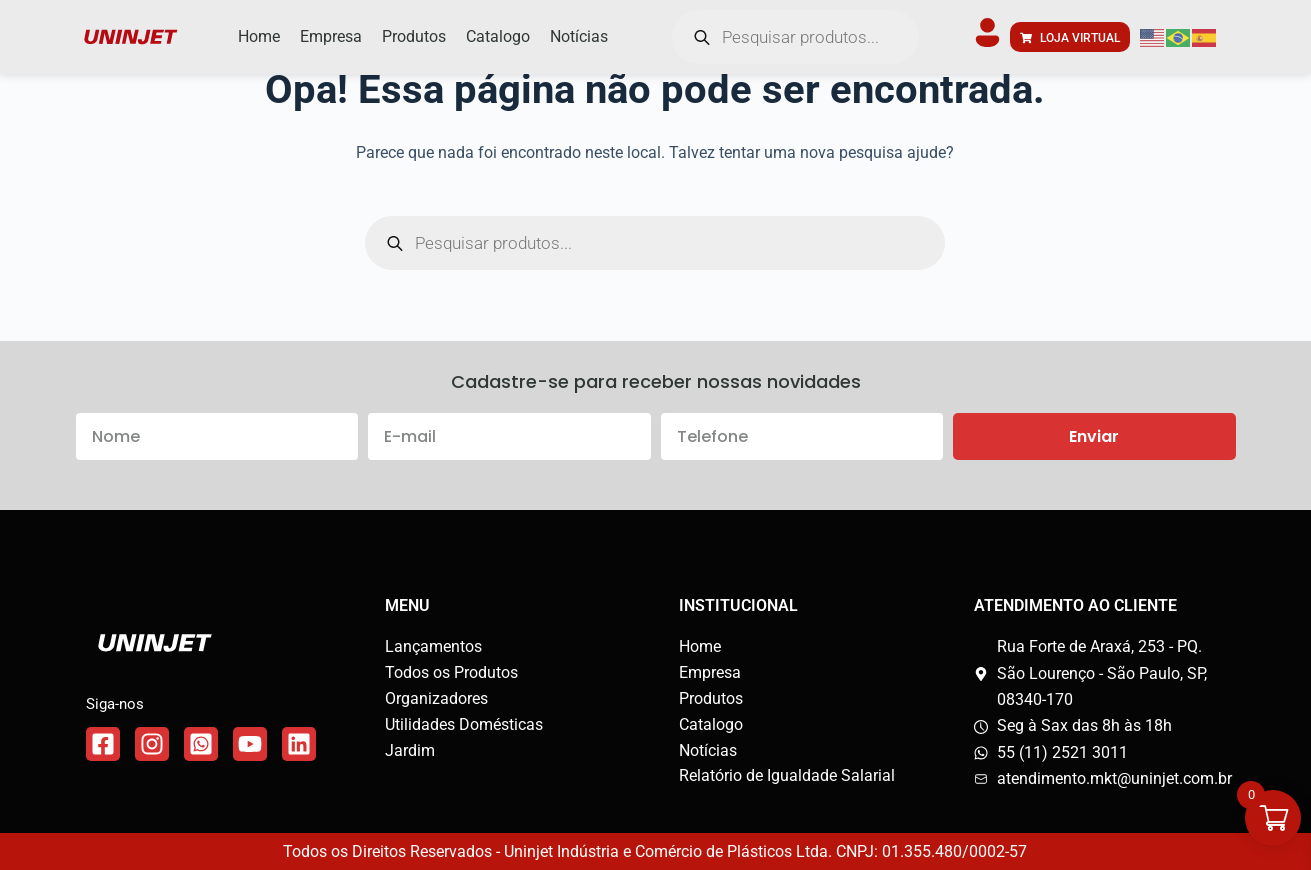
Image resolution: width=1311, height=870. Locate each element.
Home (700, 646)
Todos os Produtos (451, 672)
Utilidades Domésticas (464, 724)
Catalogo (711, 724)
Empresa (710, 672)
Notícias (708, 750)
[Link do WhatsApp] (201, 744)
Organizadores (436, 698)
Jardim (410, 750)
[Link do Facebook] (103, 744)
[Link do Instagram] (152, 744)
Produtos (711, 698)
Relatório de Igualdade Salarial (787, 775)
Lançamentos (433, 646)
